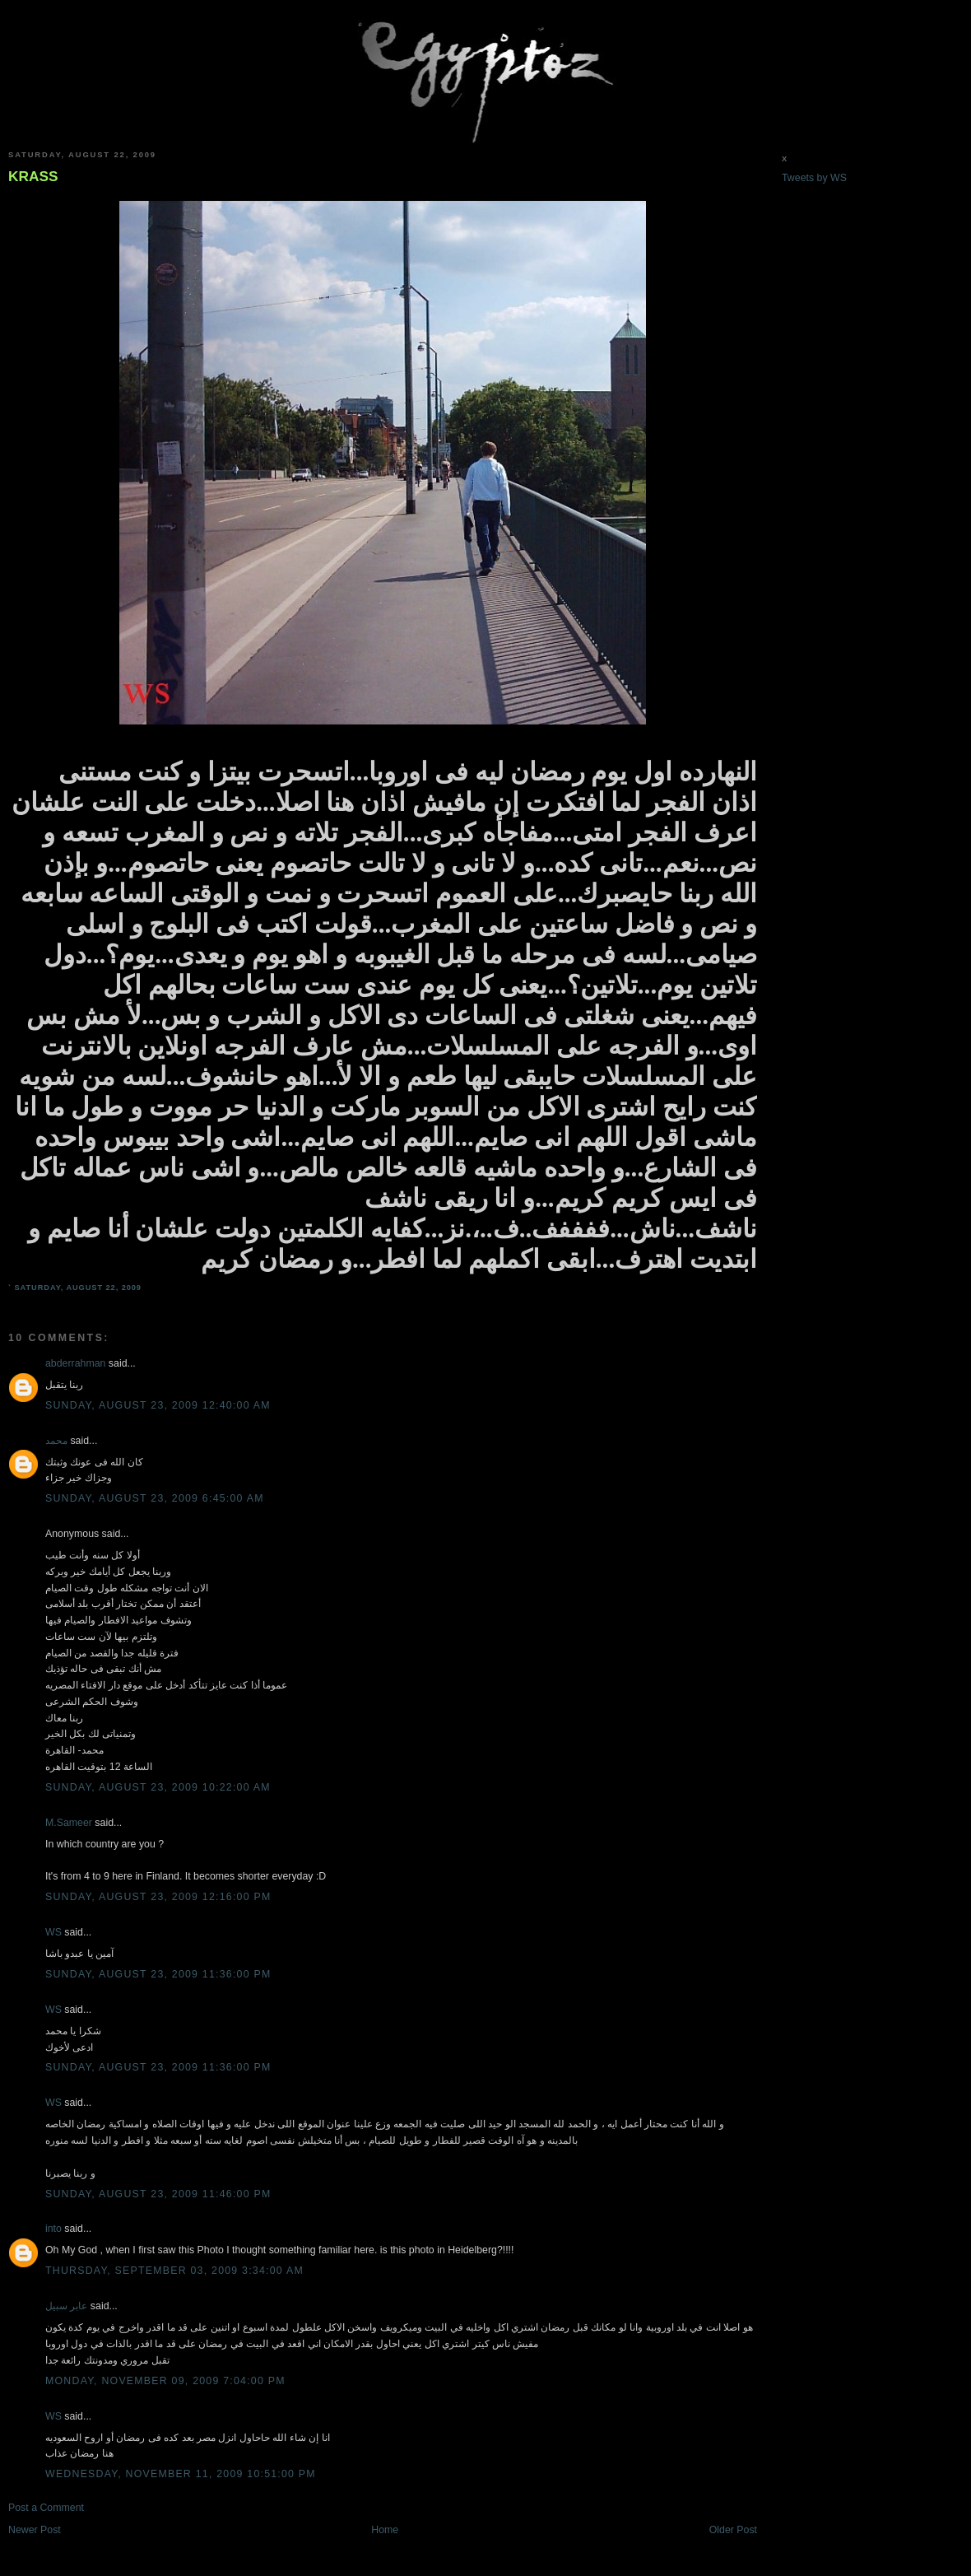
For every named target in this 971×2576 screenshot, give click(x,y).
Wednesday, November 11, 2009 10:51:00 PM (180, 2474)
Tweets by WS (814, 178)
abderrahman (75, 1363)
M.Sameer (68, 1822)
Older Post (733, 2530)
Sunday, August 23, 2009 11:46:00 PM (158, 2194)
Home (384, 2530)
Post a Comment (46, 2507)
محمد (56, 1440)
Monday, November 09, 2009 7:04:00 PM (165, 2381)
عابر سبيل (66, 2306)
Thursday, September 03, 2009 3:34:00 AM (174, 2270)
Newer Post (34, 2530)
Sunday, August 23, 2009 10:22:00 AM (158, 1787)
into (53, 2228)
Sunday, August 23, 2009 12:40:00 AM (158, 1405)
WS (53, 1932)
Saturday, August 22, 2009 (78, 1287)
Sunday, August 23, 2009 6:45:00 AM (154, 1498)
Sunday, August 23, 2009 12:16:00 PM (158, 1897)
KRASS (33, 176)
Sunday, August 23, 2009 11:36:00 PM (158, 1974)
